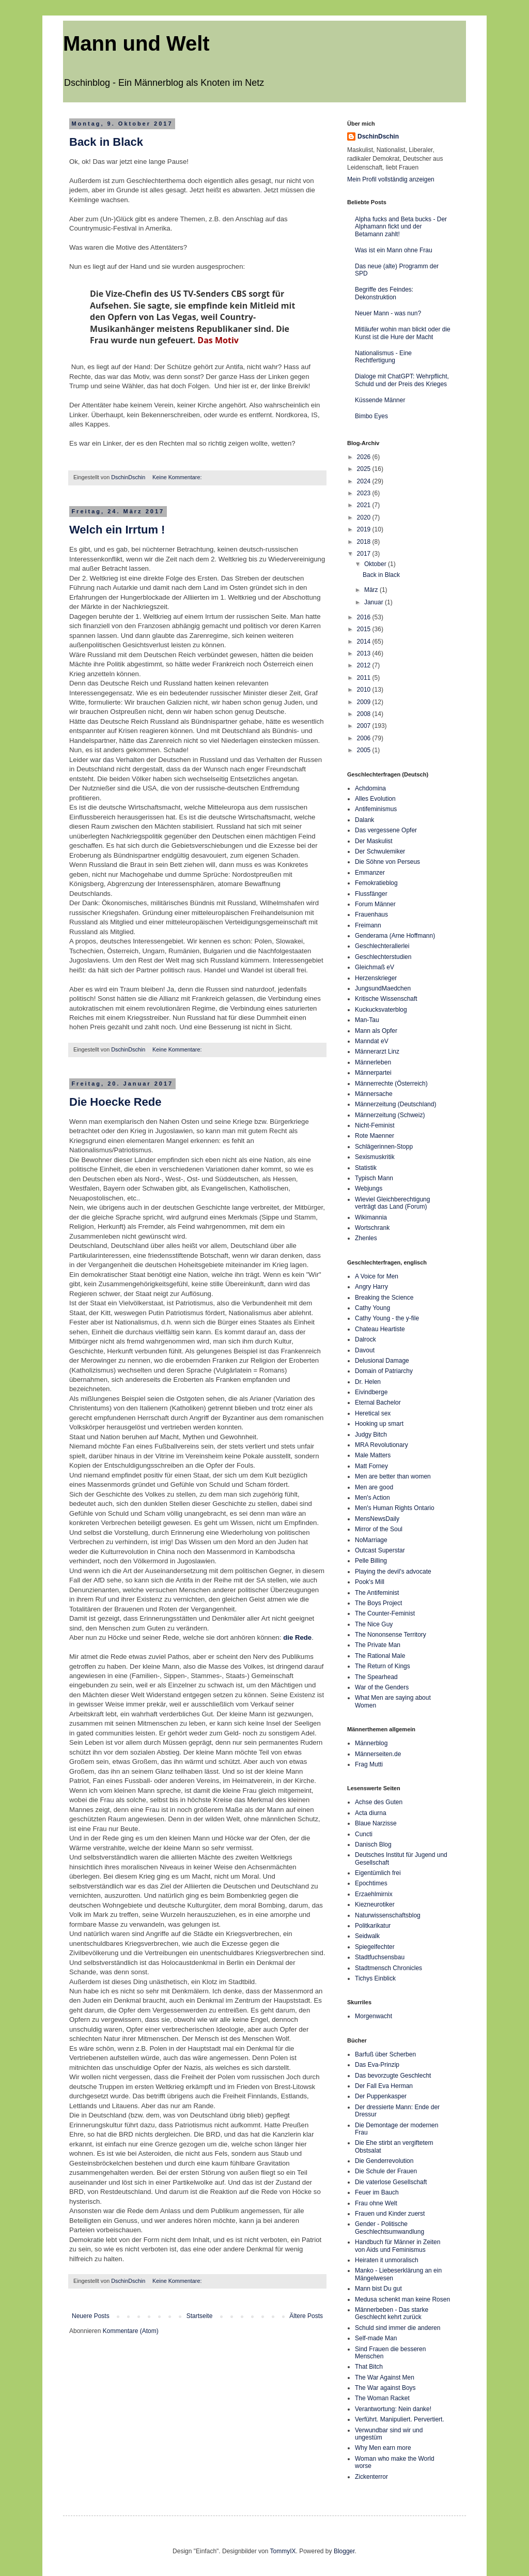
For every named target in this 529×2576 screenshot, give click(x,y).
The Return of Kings (382, 1666)
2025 (364, 468)
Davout (365, 1350)
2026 (364, 457)
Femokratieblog (376, 883)
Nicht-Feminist (375, 1125)
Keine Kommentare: (177, 477)
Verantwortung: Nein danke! (393, 2409)
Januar (374, 602)
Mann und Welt (136, 43)
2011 (364, 677)
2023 (364, 493)
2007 (364, 725)
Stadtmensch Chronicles (388, 1968)
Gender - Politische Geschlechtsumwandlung (389, 2227)
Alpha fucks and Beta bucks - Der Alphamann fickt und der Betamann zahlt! (401, 227)
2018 (364, 541)
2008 (364, 714)
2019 (364, 529)
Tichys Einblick (375, 1978)
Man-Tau (367, 1020)
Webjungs (368, 1188)
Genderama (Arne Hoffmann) (395, 935)
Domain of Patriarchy (384, 1371)
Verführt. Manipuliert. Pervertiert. (399, 2419)
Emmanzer (370, 872)
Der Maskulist (374, 841)
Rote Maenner (374, 1135)
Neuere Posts (91, 2316)
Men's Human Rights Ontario (394, 1508)
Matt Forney (371, 1466)
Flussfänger (371, 893)
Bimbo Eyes (371, 416)
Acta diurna (370, 1813)
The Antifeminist (377, 1592)
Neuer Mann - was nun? (388, 313)
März (372, 589)
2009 (364, 702)
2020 (364, 517)
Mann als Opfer (376, 1030)
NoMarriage (371, 1540)
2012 (364, 665)
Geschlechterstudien (383, 957)
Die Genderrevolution (384, 2161)
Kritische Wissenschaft (386, 998)
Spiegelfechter (375, 1946)
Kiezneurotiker (375, 1904)
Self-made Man (376, 2338)
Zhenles (366, 1238)
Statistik (366, 1167)
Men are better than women (393, 1476)
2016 (364, 617)
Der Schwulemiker (380, 851)
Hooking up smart (379, 1423)
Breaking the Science (384, 1297)
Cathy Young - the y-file (387, 1318)
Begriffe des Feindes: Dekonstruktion (384, 293)
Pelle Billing (371, 1560)
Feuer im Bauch (377, 2192)
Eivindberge (371, 1392)
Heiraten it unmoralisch (386, 2260)
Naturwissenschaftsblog (388, 1915)
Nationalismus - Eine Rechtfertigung (383, 356)
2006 (364, 738)
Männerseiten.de (378, 1754)
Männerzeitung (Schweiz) (390, 1115)
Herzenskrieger (376, 978)
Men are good (374, 1487)
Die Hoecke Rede (115, 1101)
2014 (364, 641)
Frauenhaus (371, 914)
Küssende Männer (380, 400)
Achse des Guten (378, 1802)
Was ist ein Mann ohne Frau (393, 250)
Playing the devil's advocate (393, 1571)
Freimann (368, 925)
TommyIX (282, 2551)
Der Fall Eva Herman (384, 2086)
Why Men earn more (383, 2447)
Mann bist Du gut (378, 2288)
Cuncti (363, 1834)
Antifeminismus (376, 809)
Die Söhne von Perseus (387, 861)
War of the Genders (382, 1687)
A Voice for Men (376, 1276)
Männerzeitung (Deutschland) (395, 1104)
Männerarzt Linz (377, 1051)
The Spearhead (376, 1677)
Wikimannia (371, 1217)
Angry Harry (371, 1286)
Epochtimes (371, 1883)
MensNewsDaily (377, 1518)
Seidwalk (367, 1936)
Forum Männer (375, 904)
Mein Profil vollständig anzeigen (390, 179)
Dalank (364, 820)
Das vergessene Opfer (386, 830)
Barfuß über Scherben (385, 2054)
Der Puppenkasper (381, 2096)
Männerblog (371, 1743)
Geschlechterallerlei (382, 946)
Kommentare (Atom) (131, 2331)
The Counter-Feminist (385, 1613)
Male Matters (373, 1455)
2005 (364, 750)
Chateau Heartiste (380, 1329)
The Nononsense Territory (390, 1634)
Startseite (199, 2316)
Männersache (374, 1094)
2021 (364, 505)
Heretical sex (373, 1413)
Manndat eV (371, 1041)
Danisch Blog (373, 1844)
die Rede (297, 1637)
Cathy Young (372, 1308)
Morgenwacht (373, 2016)
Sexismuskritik (375, 1157)
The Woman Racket (382, 2398)
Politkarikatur (373, 1925)
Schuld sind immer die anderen (397, 2327)
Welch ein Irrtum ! (117, 529)
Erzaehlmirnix (374, 1894)
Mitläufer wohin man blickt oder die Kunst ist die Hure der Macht (402, 333)
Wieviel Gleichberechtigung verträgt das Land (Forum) (392, 1203)
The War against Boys (385, 2387)
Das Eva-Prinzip (377, 2064)
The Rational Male (380, 1655)
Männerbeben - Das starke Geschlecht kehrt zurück (391, 2313)
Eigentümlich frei (378, 1873)
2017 (364, 553)
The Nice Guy (374, 1624)
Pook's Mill (369, 1582)
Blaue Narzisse (376, 1823)
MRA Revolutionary (381, 1445)
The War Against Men (384, 2377)
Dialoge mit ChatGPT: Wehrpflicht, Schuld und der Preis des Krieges (402, 380)
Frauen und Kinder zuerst (390, 2213)
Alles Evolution (375, 798)
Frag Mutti (369, 1764)
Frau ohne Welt (376, 2203)
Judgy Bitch (371, 1434)
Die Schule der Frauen (386, 2171)
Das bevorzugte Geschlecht (393, 2075)
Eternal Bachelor (378, 1402)
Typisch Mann (374, 1178)
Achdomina (370, 788)
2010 (364, 689)
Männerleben (373, 1062)
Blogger (344, 2551)
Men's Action (372, 1497)
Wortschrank (372, 1227)
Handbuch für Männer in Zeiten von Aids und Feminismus (397, 2245)
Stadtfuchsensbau (379, 1957)
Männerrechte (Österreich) (391, 1083)
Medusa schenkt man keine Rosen (402, 2299)
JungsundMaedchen (383, 988)
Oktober (376, 564)
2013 (364, 653)
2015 (364, 629)
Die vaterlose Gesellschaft (391, 2182)
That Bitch (369, 2366)
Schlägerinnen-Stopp (384, 1146)
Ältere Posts (306, 2316)
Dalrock (365, 1339)
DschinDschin (378, 136)
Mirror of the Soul (378, 1529)
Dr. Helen (368, 1381)
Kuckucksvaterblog (381, 1009)
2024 (364, 481)
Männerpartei (373, 1072)
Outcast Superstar (380, 1550)
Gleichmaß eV (374, 967)
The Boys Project (378, 1603)
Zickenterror (371, 2476)
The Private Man (377, 1645)
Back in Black (106, 141)
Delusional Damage (382, 1360)
